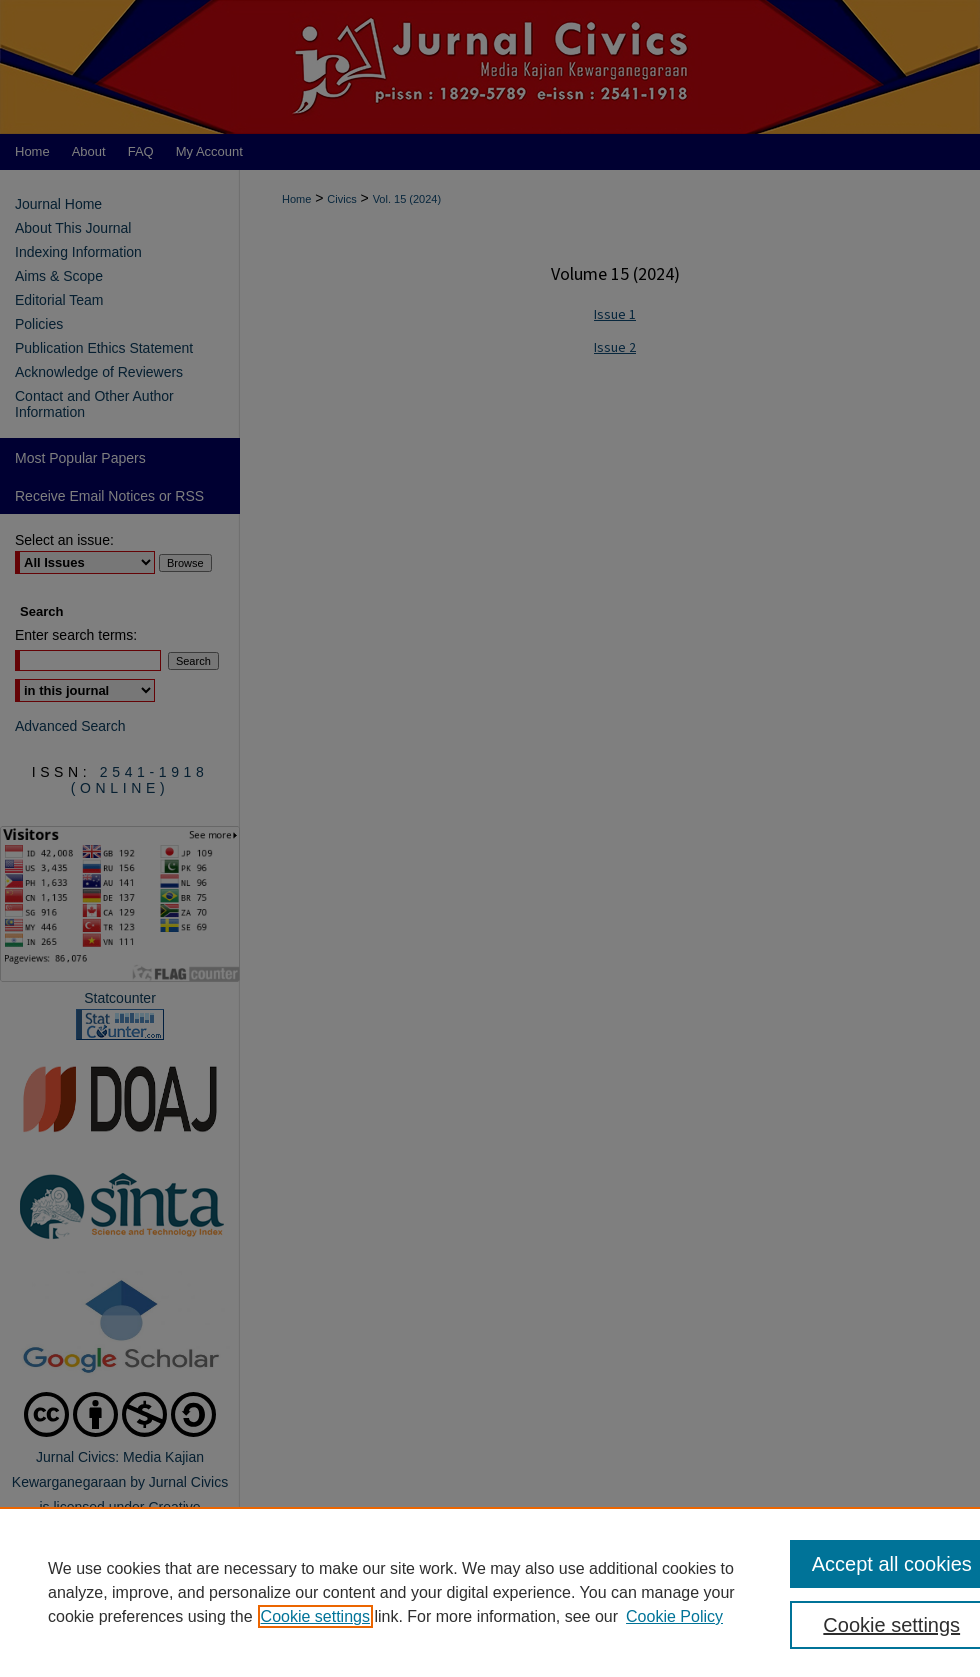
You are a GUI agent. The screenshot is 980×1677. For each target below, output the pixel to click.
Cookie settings (315, 1616)
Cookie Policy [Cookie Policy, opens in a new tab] (674, 1616)
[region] (490, 1592)
